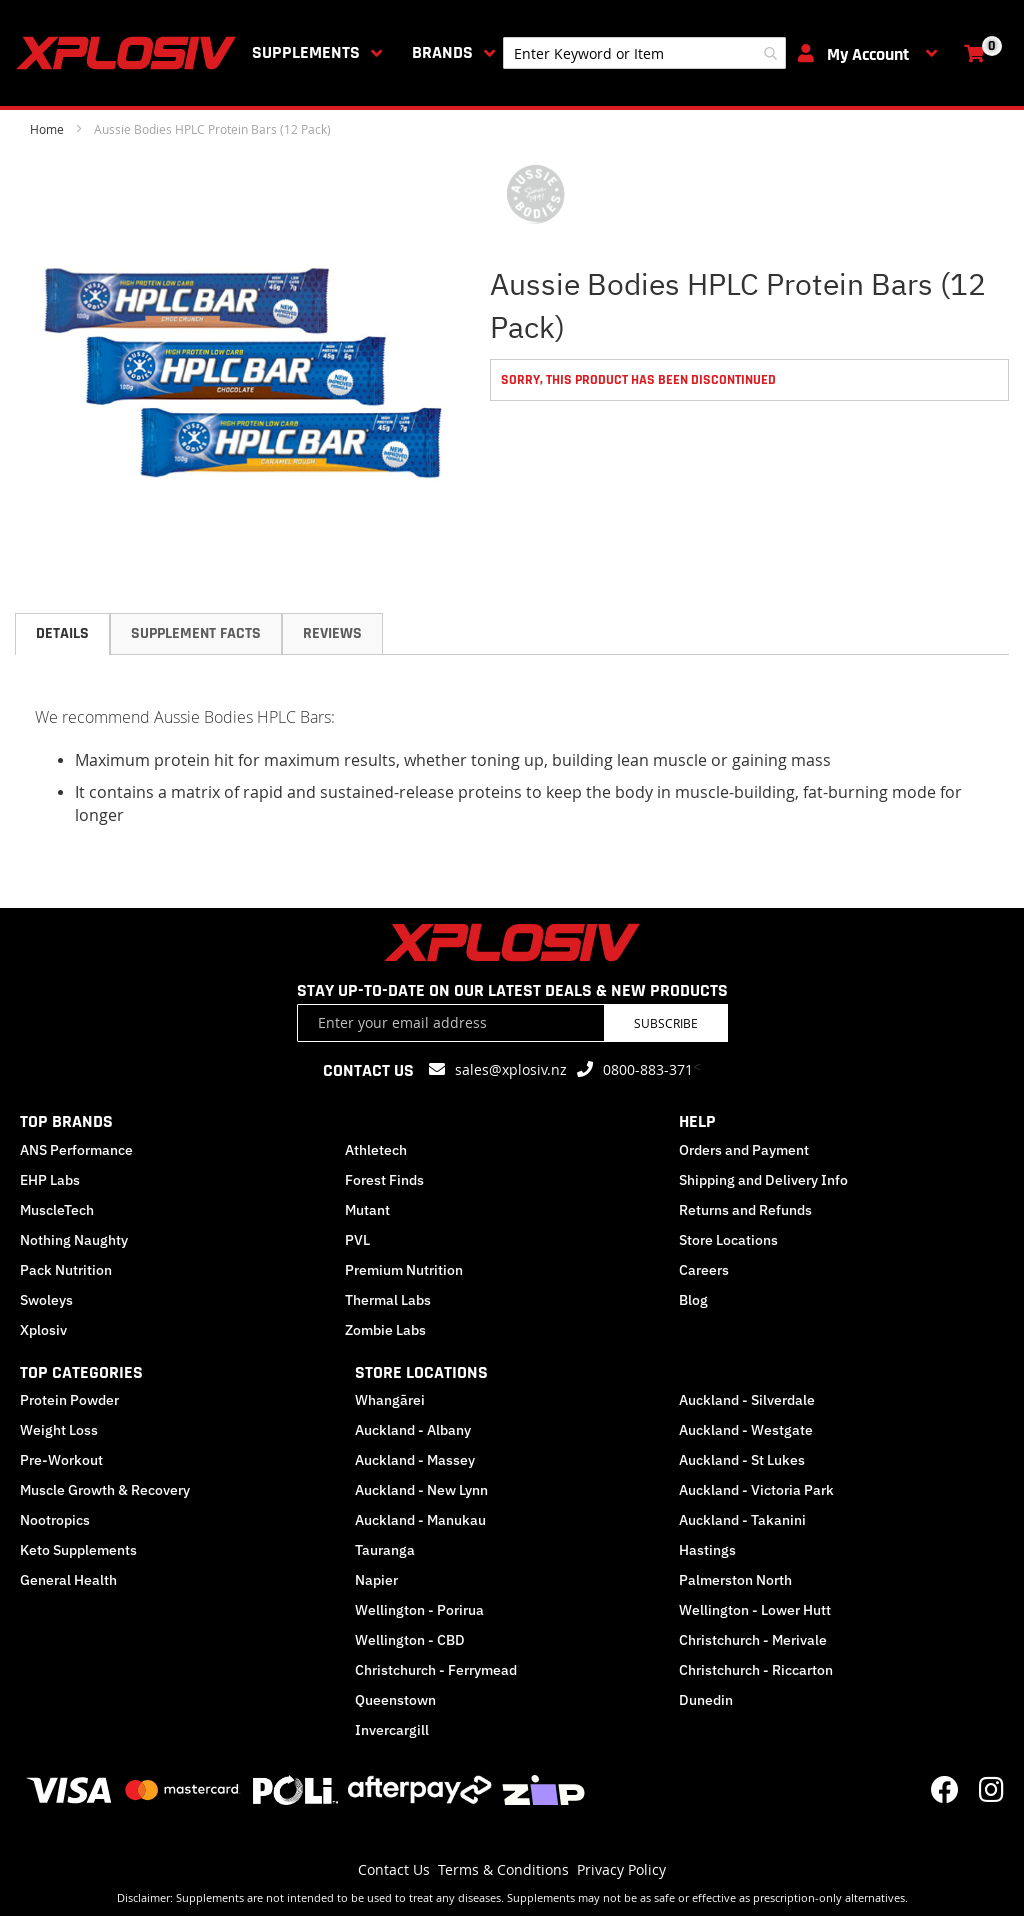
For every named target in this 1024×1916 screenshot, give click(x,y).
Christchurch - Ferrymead (436, 1670)
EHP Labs (50, 1180)
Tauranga (385, 1550)
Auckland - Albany (413, 1430)
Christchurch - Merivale (753, 1640)
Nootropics (55, 1520)
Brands (442, 52)
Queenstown (395, 1700)
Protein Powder (69, 1400)
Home (47, 129)
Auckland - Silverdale (747, 1400)
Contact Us (394, 1869)
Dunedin (706, 1700)
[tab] (62, 634)
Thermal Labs (388, 1300)
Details (62, 633)
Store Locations (728, 1240)
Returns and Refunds (745, 1210)
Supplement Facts (196, 633)
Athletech (376, 1150)
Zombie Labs (385, 1330)
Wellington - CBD (410, 1640)
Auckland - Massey (415, 1460)
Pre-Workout (61, 1460)
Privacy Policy (621, 1869)
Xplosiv (43, 1330)
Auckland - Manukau (420, 1520)
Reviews (332, 633)
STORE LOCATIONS (421, 1372)
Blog (693, 1300)
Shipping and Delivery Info (763, 1180)
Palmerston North (735, 1580)
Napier (376, 1580)
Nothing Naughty (74, 1240)
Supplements (306, 52)
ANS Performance (76, 1150)
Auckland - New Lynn (421, 1490)
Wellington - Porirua (419, 1610)
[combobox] (644, 53)
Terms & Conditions (503, 1869)
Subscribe (666, 1023)
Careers (704, 1270)
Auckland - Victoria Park (756, 1490)
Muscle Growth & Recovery (105, 1490)
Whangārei (390, 1400)
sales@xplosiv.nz (511, 1069)
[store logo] (130, 53)
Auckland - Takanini (742, 1520)
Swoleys (46, 1300)
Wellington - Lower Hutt (755, 1610)
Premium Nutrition (404, 1270)
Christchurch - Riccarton (756, 1670)
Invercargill (392, 1730)
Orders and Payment (744, 1150)
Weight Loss (59, 1430)
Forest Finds (384, 1180)
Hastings (707, 1550)
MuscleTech (57, 1210)
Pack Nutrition (66, 1270)
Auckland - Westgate (746, 1430)
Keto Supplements (78, 1550)
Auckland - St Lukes (742, 1460)
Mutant (367, 1210)
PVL (357, 1240)
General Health (68, 1580)
